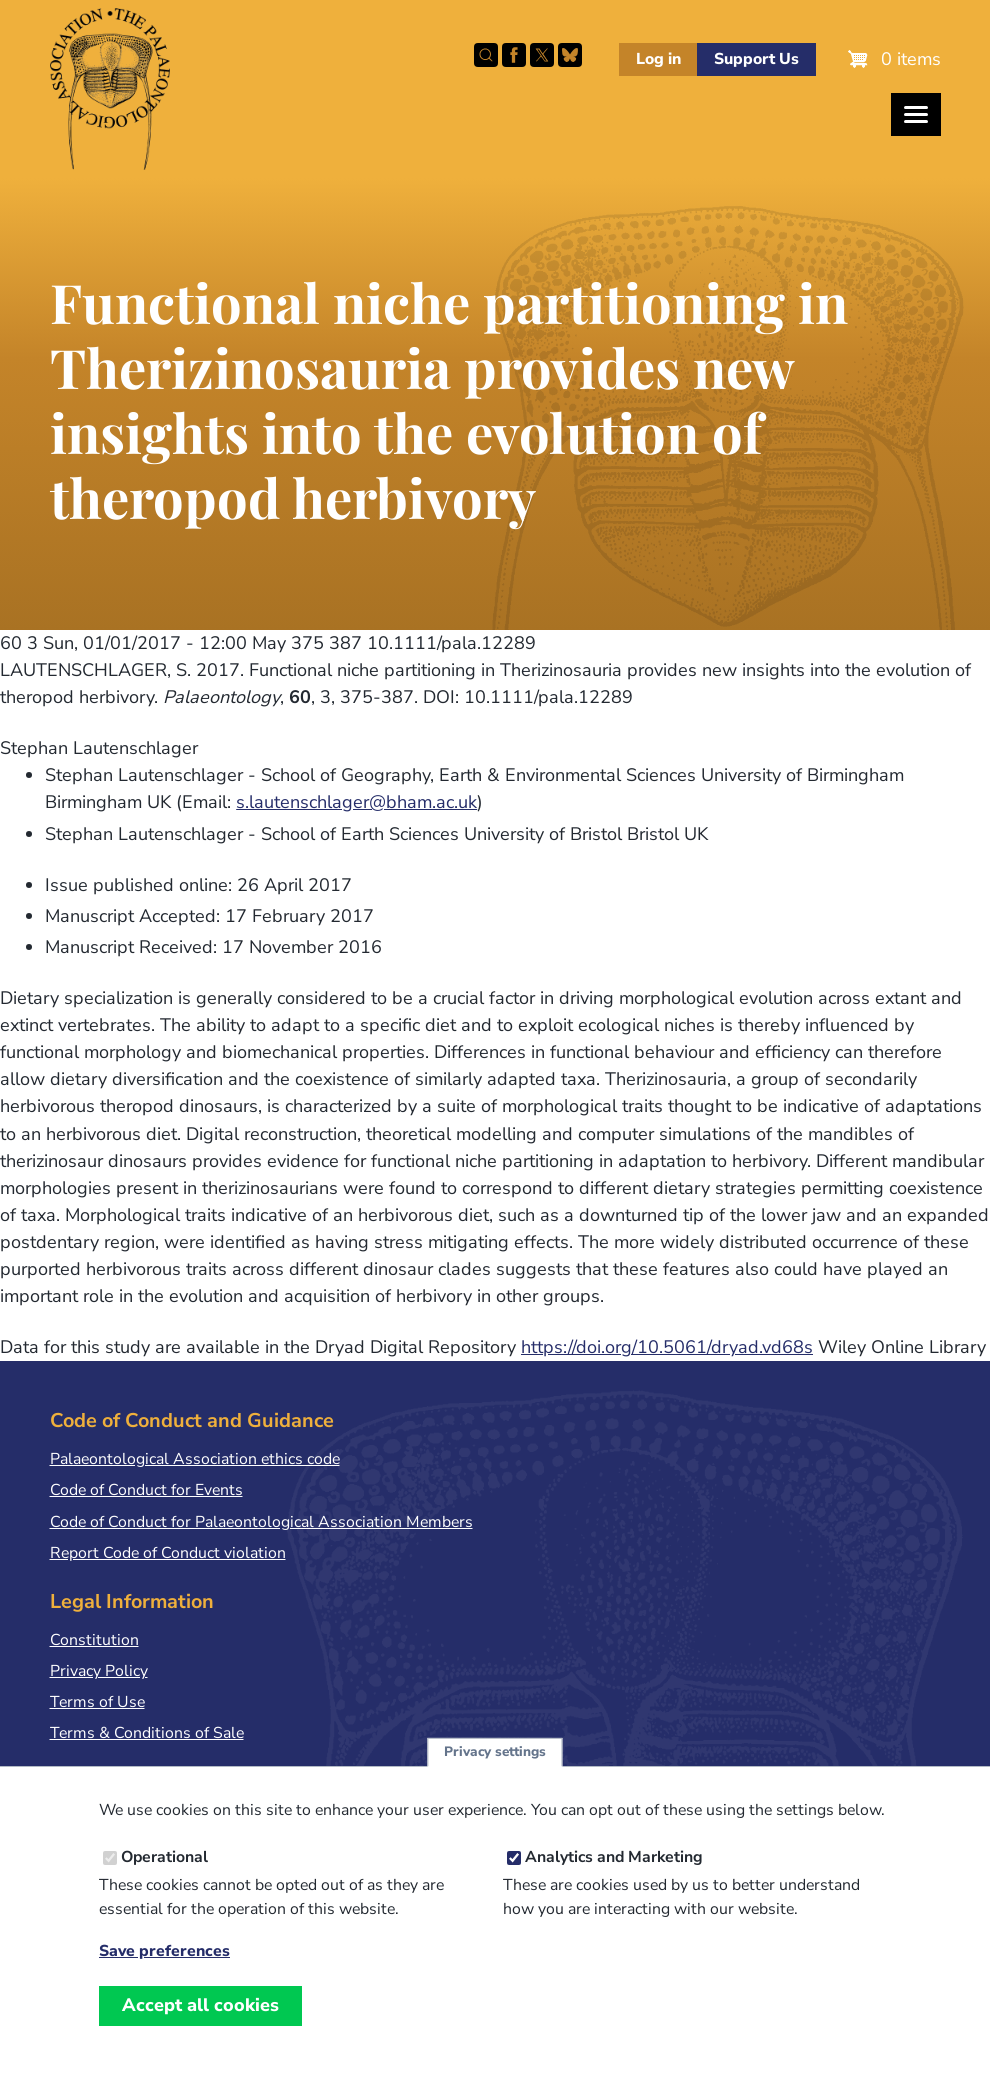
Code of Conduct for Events (146, 1490)
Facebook (514, 55)
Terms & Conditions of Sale (147, 1733)
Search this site (486, 55)
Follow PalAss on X (542, 55)
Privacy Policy (99, 1671)
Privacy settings (495, 1771)
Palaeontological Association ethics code (195, 1459)
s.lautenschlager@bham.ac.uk (356, 802)
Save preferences (164, 1971)
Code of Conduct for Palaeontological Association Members (261, 1522)
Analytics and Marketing (614, 1877)
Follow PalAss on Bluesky (570, 55)
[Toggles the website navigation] (916, 114)
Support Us (756, 59)
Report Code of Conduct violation (168, 1553)
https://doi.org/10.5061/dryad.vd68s (667, 1347)
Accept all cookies (200, 2025)
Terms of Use (97, 1702)
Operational (164, 1877)
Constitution (94, 1640)
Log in (658, 59)
